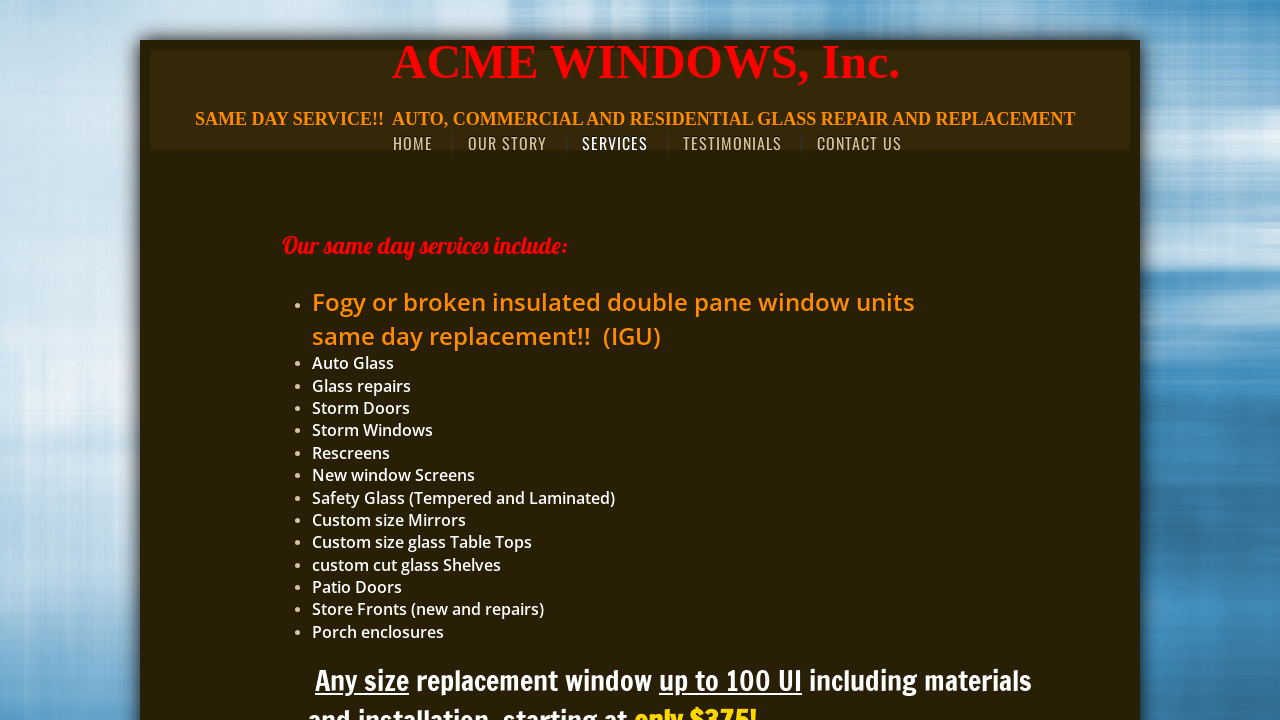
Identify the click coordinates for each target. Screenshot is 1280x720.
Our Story (507, 143)
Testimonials (732, 143)
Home (413, 143)
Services (615, 143)
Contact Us (859, 143)
